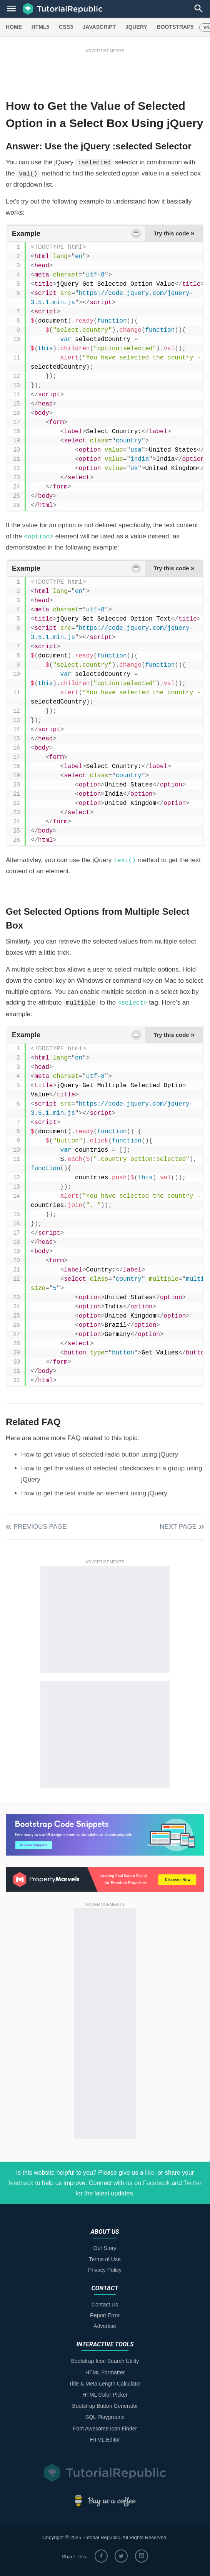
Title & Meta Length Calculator (105, 2384)
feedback (20, 2183)
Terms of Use (104, 2259)
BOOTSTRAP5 (175, 27)
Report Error (105, 2315)
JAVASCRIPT (99, 27)
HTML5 (41, 27)
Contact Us (105, 2304)
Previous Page (40, 1526)
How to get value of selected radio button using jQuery (99, 1454)
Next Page (178, 1526)
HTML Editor (105, 2440)
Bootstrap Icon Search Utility (105, 2361)
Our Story (105, 2248)
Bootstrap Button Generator (105, 2406)
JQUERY (136, 27)
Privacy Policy (105, 2270)
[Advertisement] (105, 72)
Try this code (174, 233)
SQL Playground (105, 2417)
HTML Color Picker (105, 2395)
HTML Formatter (105, 2372)
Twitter (192, 2183)
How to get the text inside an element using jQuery (94, 1493)
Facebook (156, 2183)
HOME (14, 27)
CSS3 (66, 27)
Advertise (104, 2326)
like (149, 2172)
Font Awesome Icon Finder (105, 2428)
